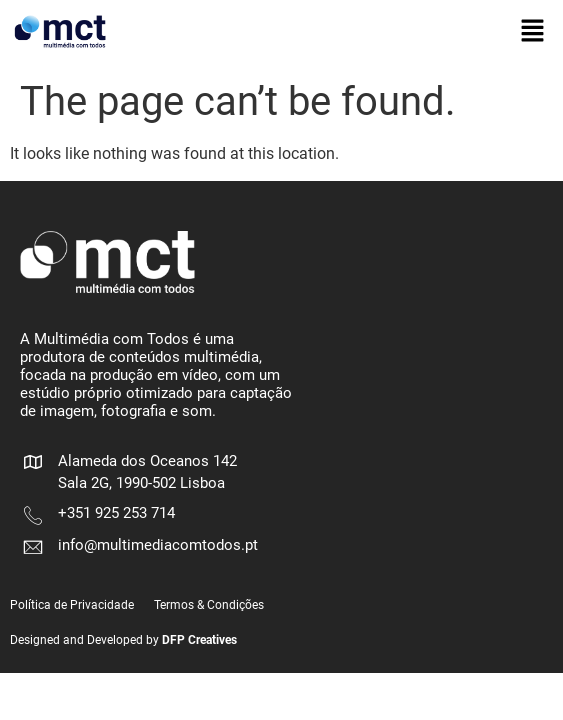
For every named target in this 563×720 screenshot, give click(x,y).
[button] (533, 32)
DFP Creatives (199, 640)
